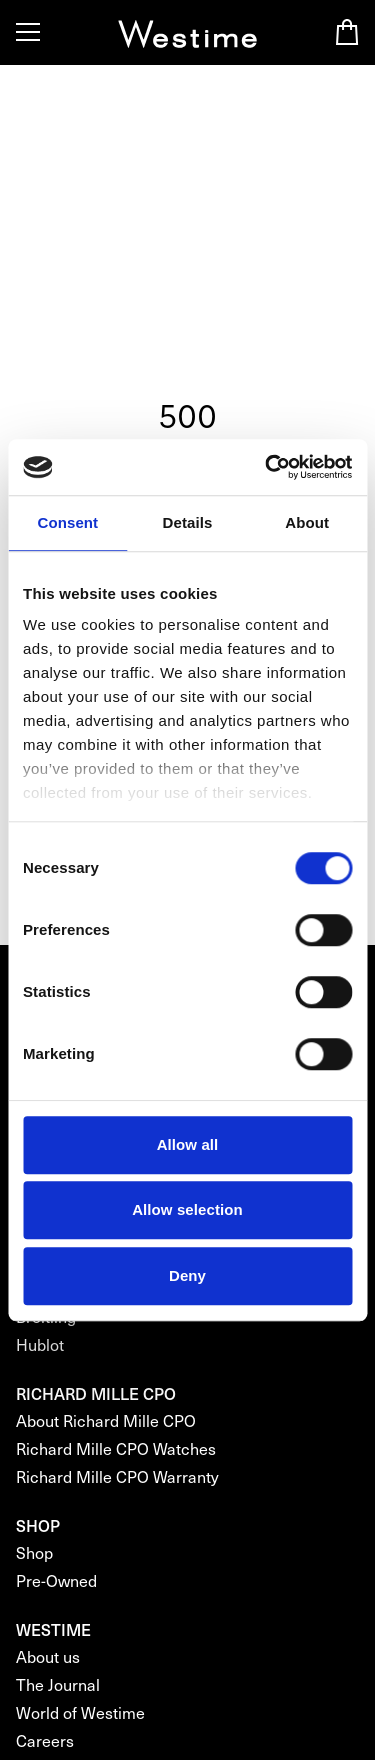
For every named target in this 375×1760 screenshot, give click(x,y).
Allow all (188, 1144)
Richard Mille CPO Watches (116, 1448)
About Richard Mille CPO (106, 1420)
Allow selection (187, 1209)
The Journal (58, 1684)
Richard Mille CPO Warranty (117, 1476)
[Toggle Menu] (28, 32)
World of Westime (80, 1712)
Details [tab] (188, 522)
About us (48, 1656)
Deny (187, 1275)
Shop (34, 1552)
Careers (45, 1740)
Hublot (40, 1344)
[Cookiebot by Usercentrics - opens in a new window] (267, 467)
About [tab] (307, 522)
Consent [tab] (67, 522)
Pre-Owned (56, 1580)
